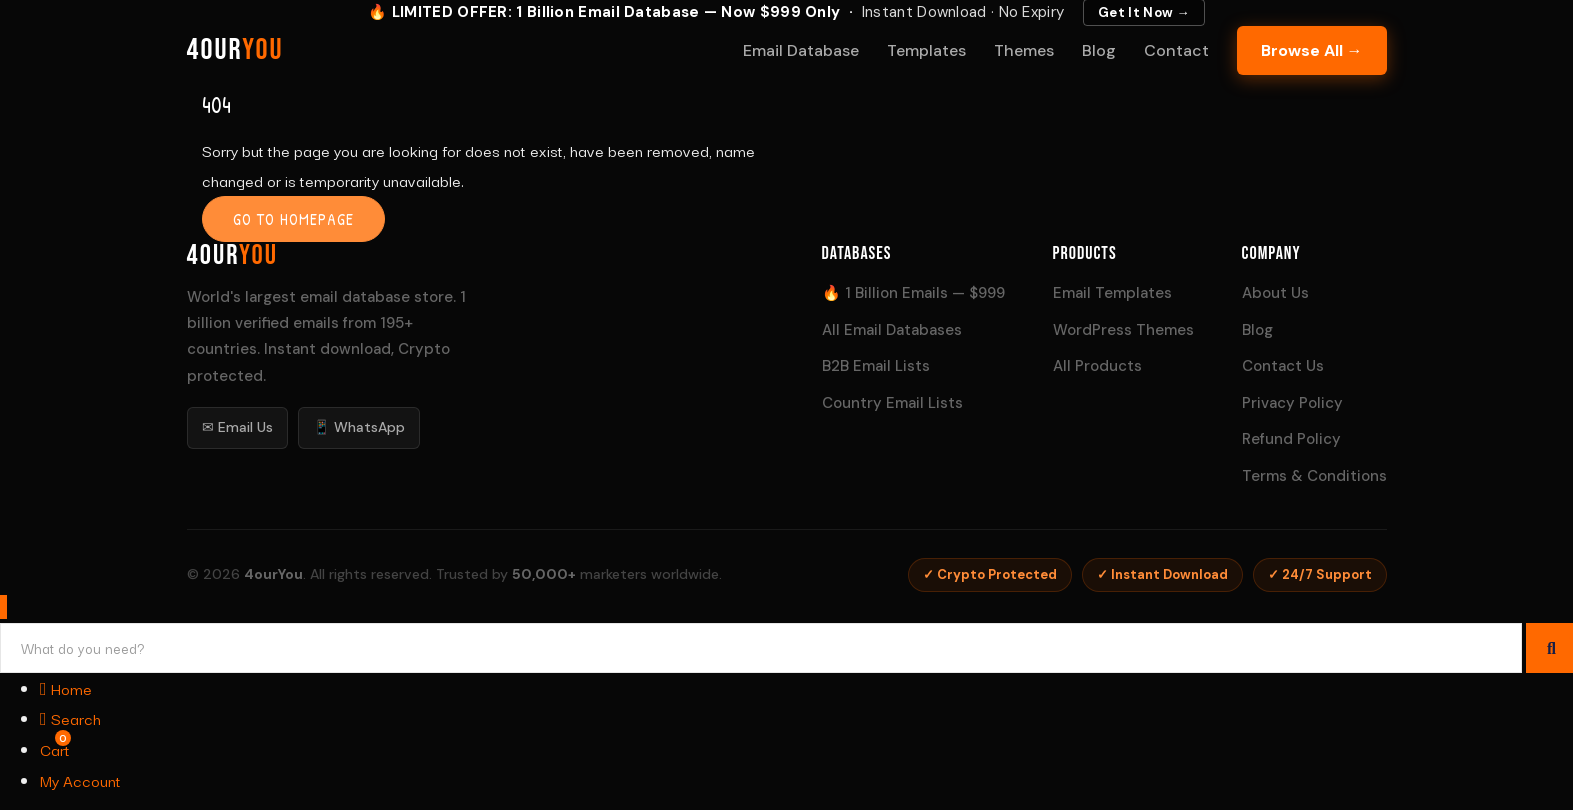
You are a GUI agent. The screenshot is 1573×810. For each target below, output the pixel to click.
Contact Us (1283, 366)
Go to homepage (293, 219)
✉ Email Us (237, 427)
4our (235, 50)
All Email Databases (892, 330)
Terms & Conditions (1314, 476)
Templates (926, 50)
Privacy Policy (1292, 403)
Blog (1099, 50)
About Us (1275, 293)
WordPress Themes (1123, 330)
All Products (1097, 366)
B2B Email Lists (876, 366)
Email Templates (1112, 293)
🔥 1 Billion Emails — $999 (913, 293)
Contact (1176, 50)
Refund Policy (1291, 439)
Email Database (801, 50)
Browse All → (1312, 50)
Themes (1024, 50)
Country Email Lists (892, 403)
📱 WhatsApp (359, 427)
